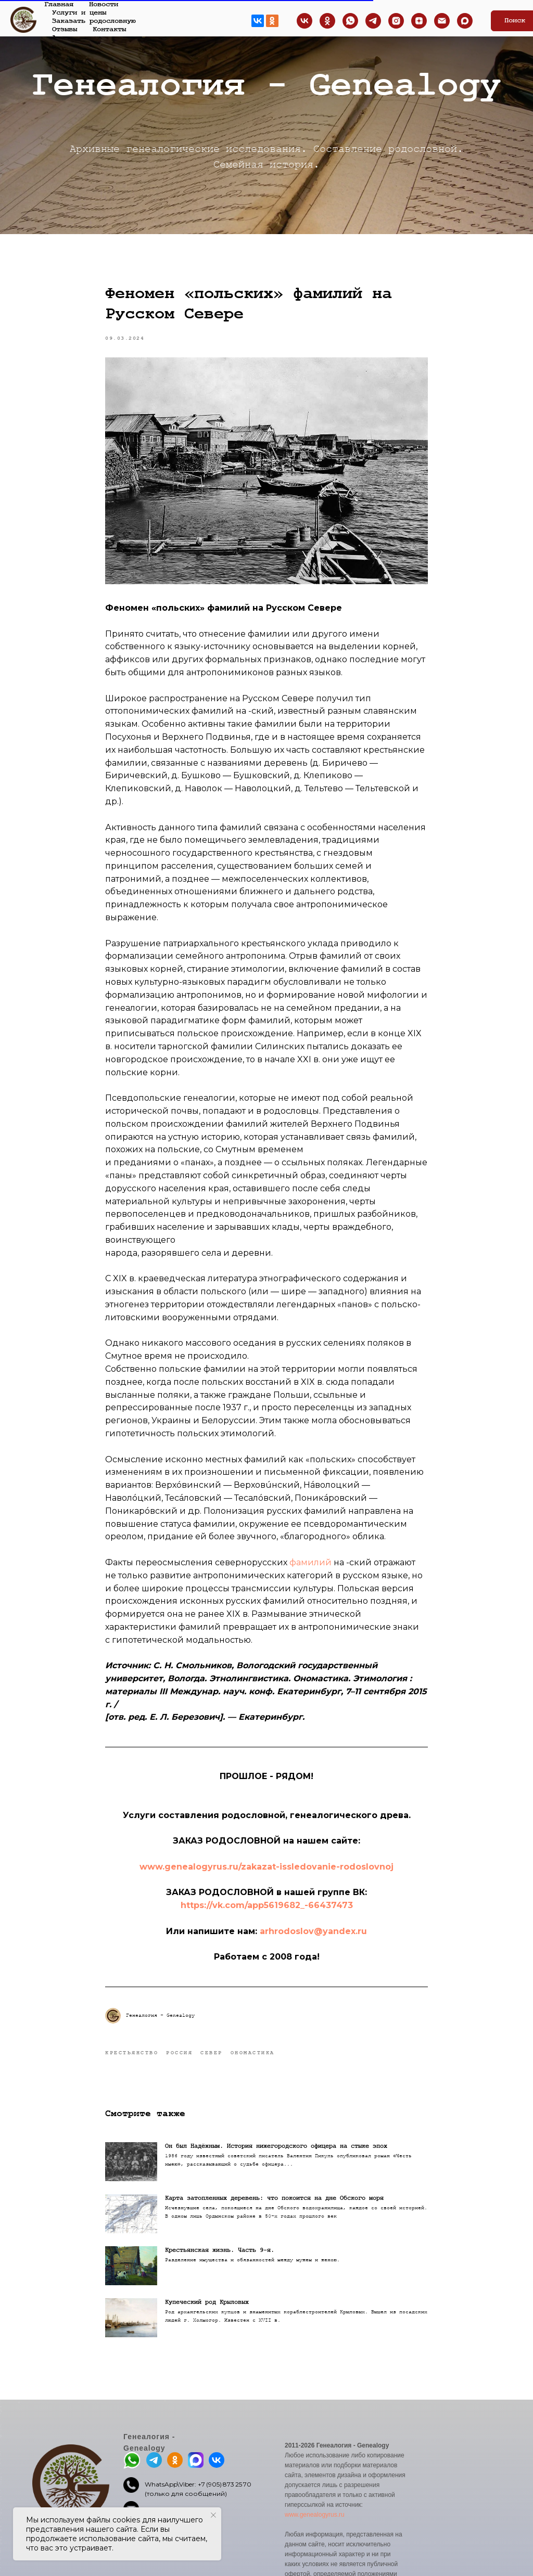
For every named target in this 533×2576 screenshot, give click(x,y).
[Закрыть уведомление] (213, 2515)
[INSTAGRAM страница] (396, 21)
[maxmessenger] (465, 21)
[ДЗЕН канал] (419, 21)
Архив (62, 37)
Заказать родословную (93, 21)
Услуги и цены (79, 12)
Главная (58, 4)
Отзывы (64, 29)
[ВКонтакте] (304, 21)
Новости (103, 4)
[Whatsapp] (350, 21)
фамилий (310, 1562)
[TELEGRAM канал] (373, 21)
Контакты (109, 29)
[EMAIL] (442, 21)
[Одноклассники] (327, 21)
